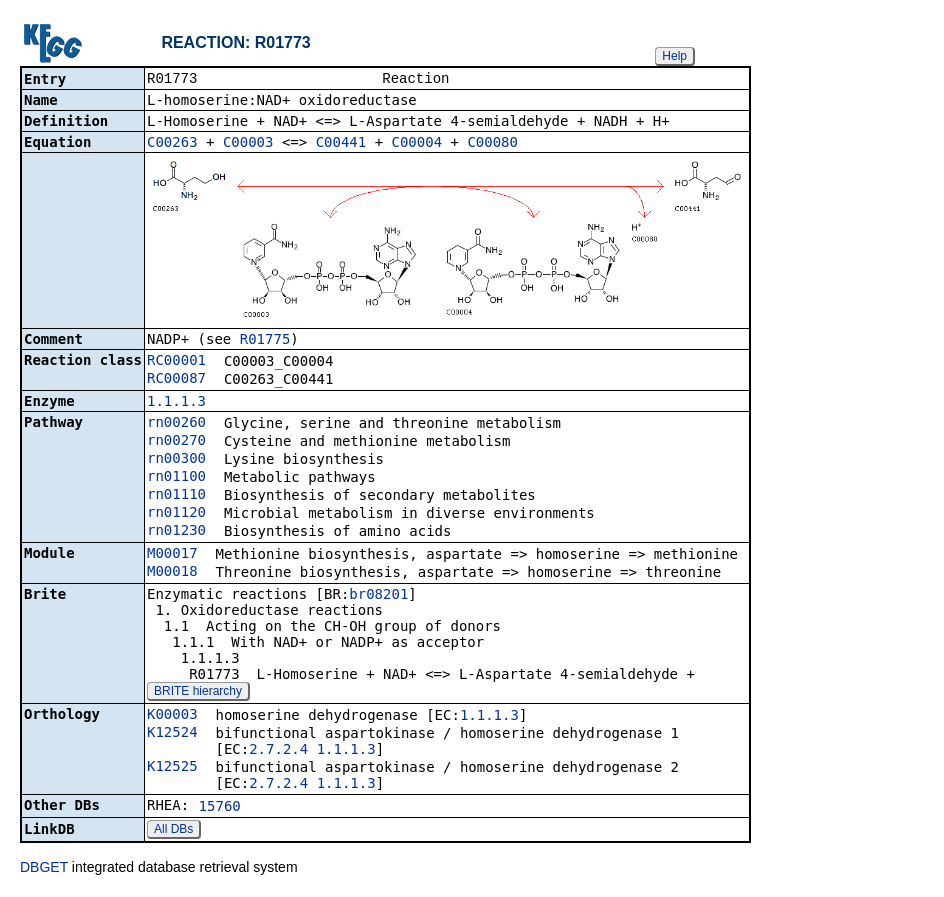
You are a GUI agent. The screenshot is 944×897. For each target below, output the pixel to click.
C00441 (341, 144)
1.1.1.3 (176, 403)
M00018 (172, 573)
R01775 (265, 341)
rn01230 (176, 532)
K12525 (172, 768)
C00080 (492, 144)
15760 (220, 808)
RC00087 (176, 380)
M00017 (172, 555)
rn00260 (176, 424)
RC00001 (176, 362)
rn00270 (176, 442)
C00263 (172, 144)
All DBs (173, 831)
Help (674, 56)
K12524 (172, 734)
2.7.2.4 (278, 751)
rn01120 (176, 514)
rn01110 (176, 496)
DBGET (44, 869)
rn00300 (176, 460)
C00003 (248, 144)
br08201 (378, 596)
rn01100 (176, 478)
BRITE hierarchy (198, 693)
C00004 (417, 144)
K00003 (172, 716)
